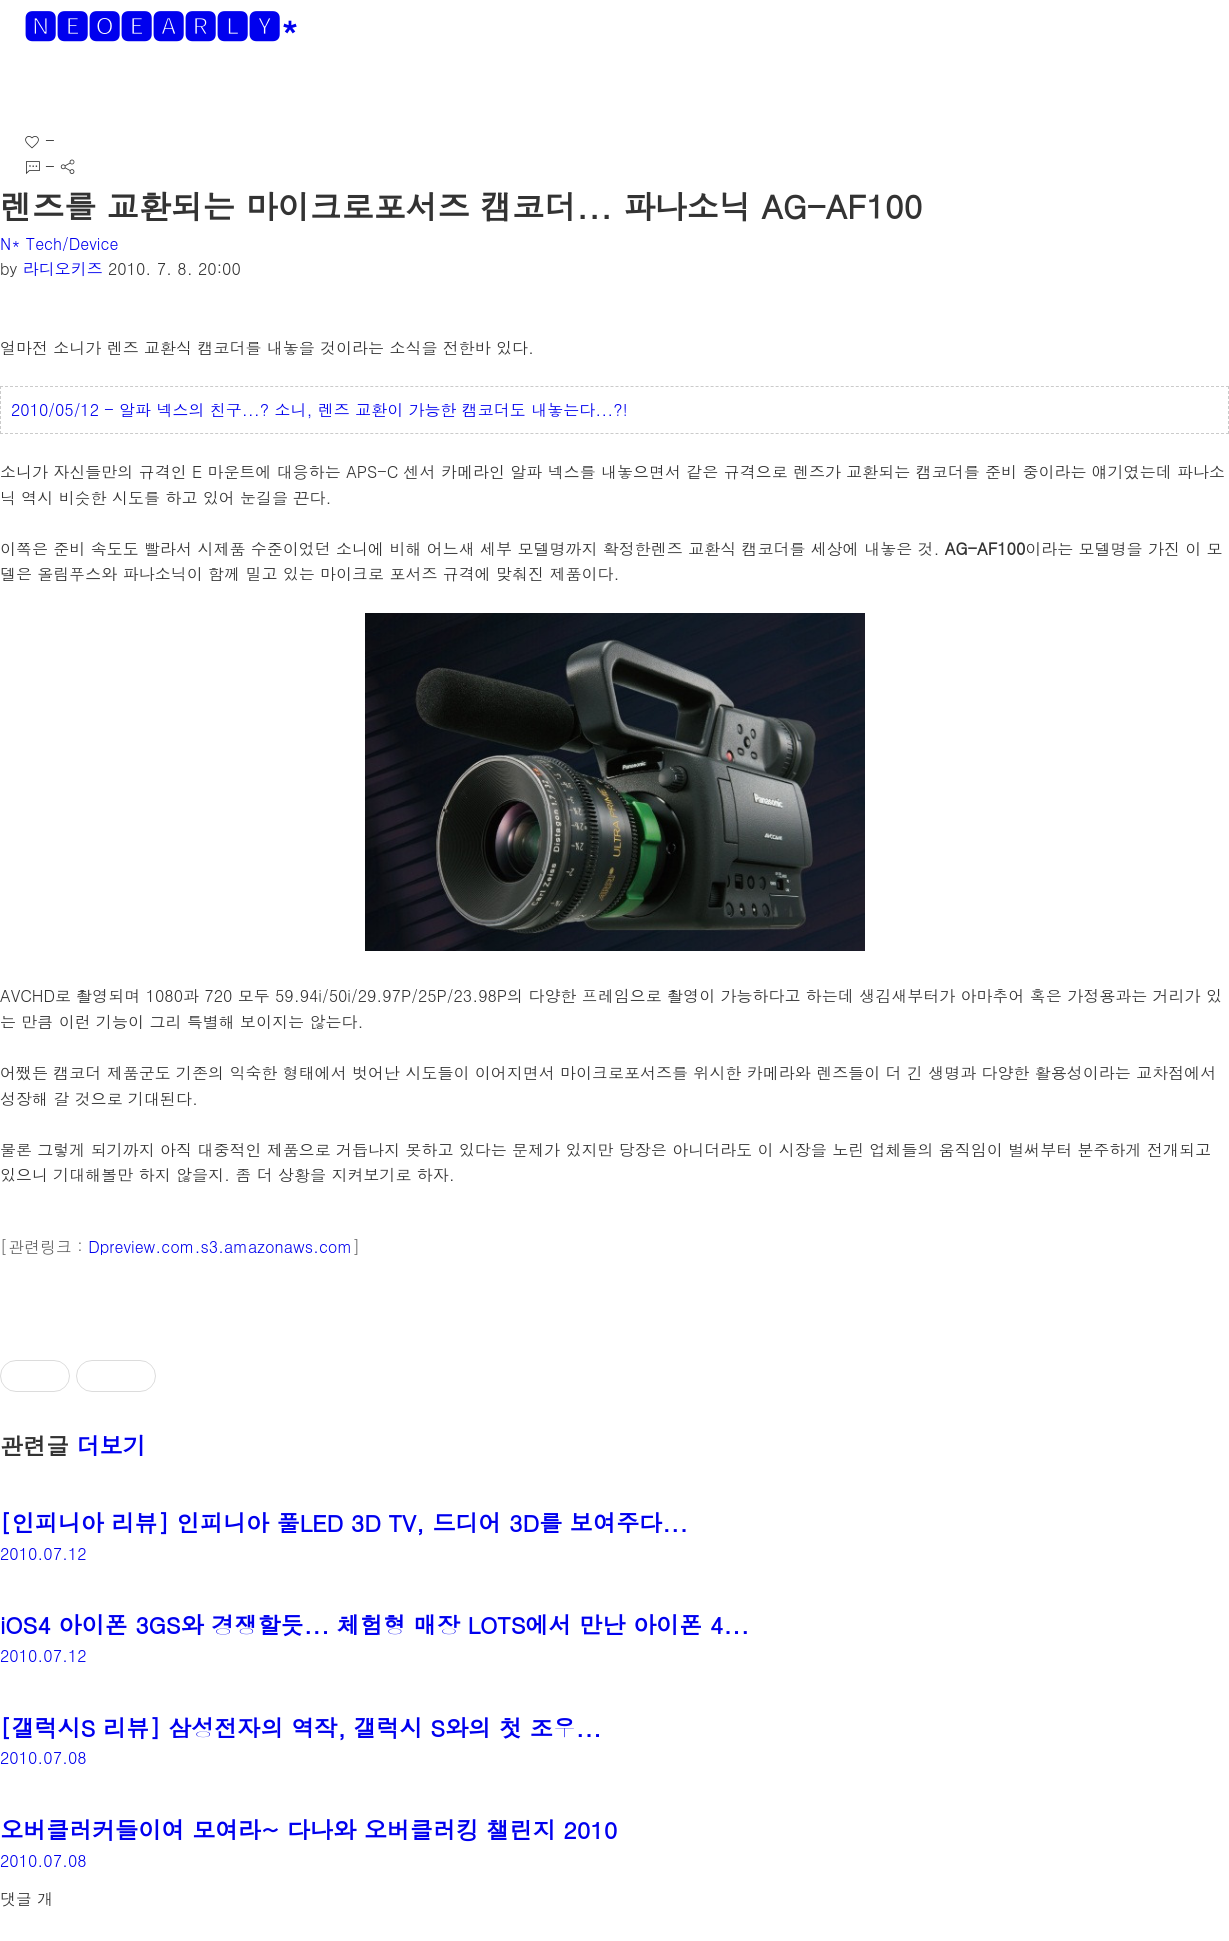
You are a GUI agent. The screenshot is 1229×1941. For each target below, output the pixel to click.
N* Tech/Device (59, 243)
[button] (31, 89)
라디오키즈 (63, 268)
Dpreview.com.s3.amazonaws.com (220, 1246)
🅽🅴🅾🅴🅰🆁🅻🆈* (161, 25)
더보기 (111, 1445)
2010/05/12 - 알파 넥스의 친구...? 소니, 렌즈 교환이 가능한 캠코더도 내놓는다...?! (319, 409)
